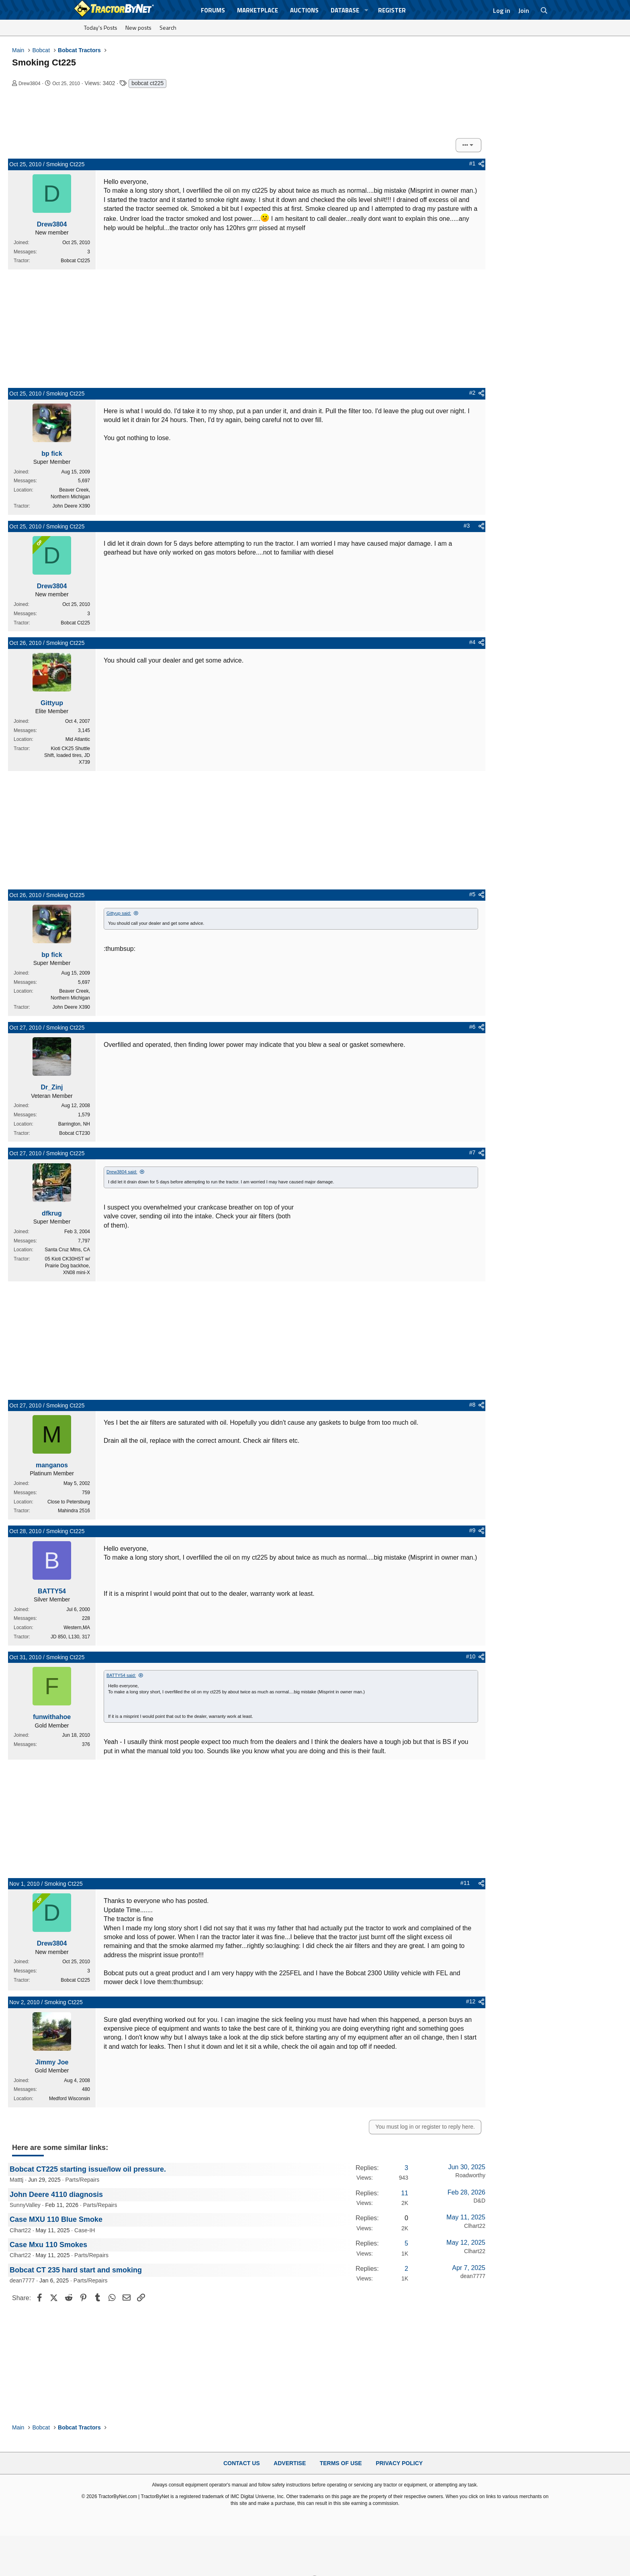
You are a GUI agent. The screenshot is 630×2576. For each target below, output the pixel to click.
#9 (472, 1530)
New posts (138, 27)
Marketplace (257, 10)
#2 (472, 393)
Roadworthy (470, 2175)
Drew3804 (29, 83)
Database (345, 10)
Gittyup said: (118, 913)
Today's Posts (100, 27)
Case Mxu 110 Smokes (48, 2245)
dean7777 (22, 2280)
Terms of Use (341, 2463)
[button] (366, 10)
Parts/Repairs (82, 2179)
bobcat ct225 (147, 83)
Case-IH (84, 2230)
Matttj (16, 2179)
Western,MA (76, 1627)
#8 (472, 1404)
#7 (472, 1152)
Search (168, 27)
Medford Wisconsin (69, 2098)
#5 (472, 894)
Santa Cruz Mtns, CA (67, 1249)
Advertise (290, 2463)
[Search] (544, 10)
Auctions (304, 10)
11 (404, 2193)
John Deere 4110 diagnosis (56, 2195)
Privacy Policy (399, 2463)
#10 (470, 1656)
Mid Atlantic (77, 739)
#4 (472, 642)
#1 (472, 163)
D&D (479, 2200)
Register (392, 10)
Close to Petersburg (68, 1502)
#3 (467, 525)
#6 (472, 1027)
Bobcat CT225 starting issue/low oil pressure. (88, 2169)
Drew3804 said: (121, 1171)
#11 (465, 1883)
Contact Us (241, 2463)
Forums (213, 10)
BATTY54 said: (121, 1675)
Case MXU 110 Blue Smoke (56, 2219)
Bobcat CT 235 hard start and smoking (76, 2270)
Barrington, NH (74, 1124)
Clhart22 (20, 2230)
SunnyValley (25, 2205)
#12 (470, 2001)
